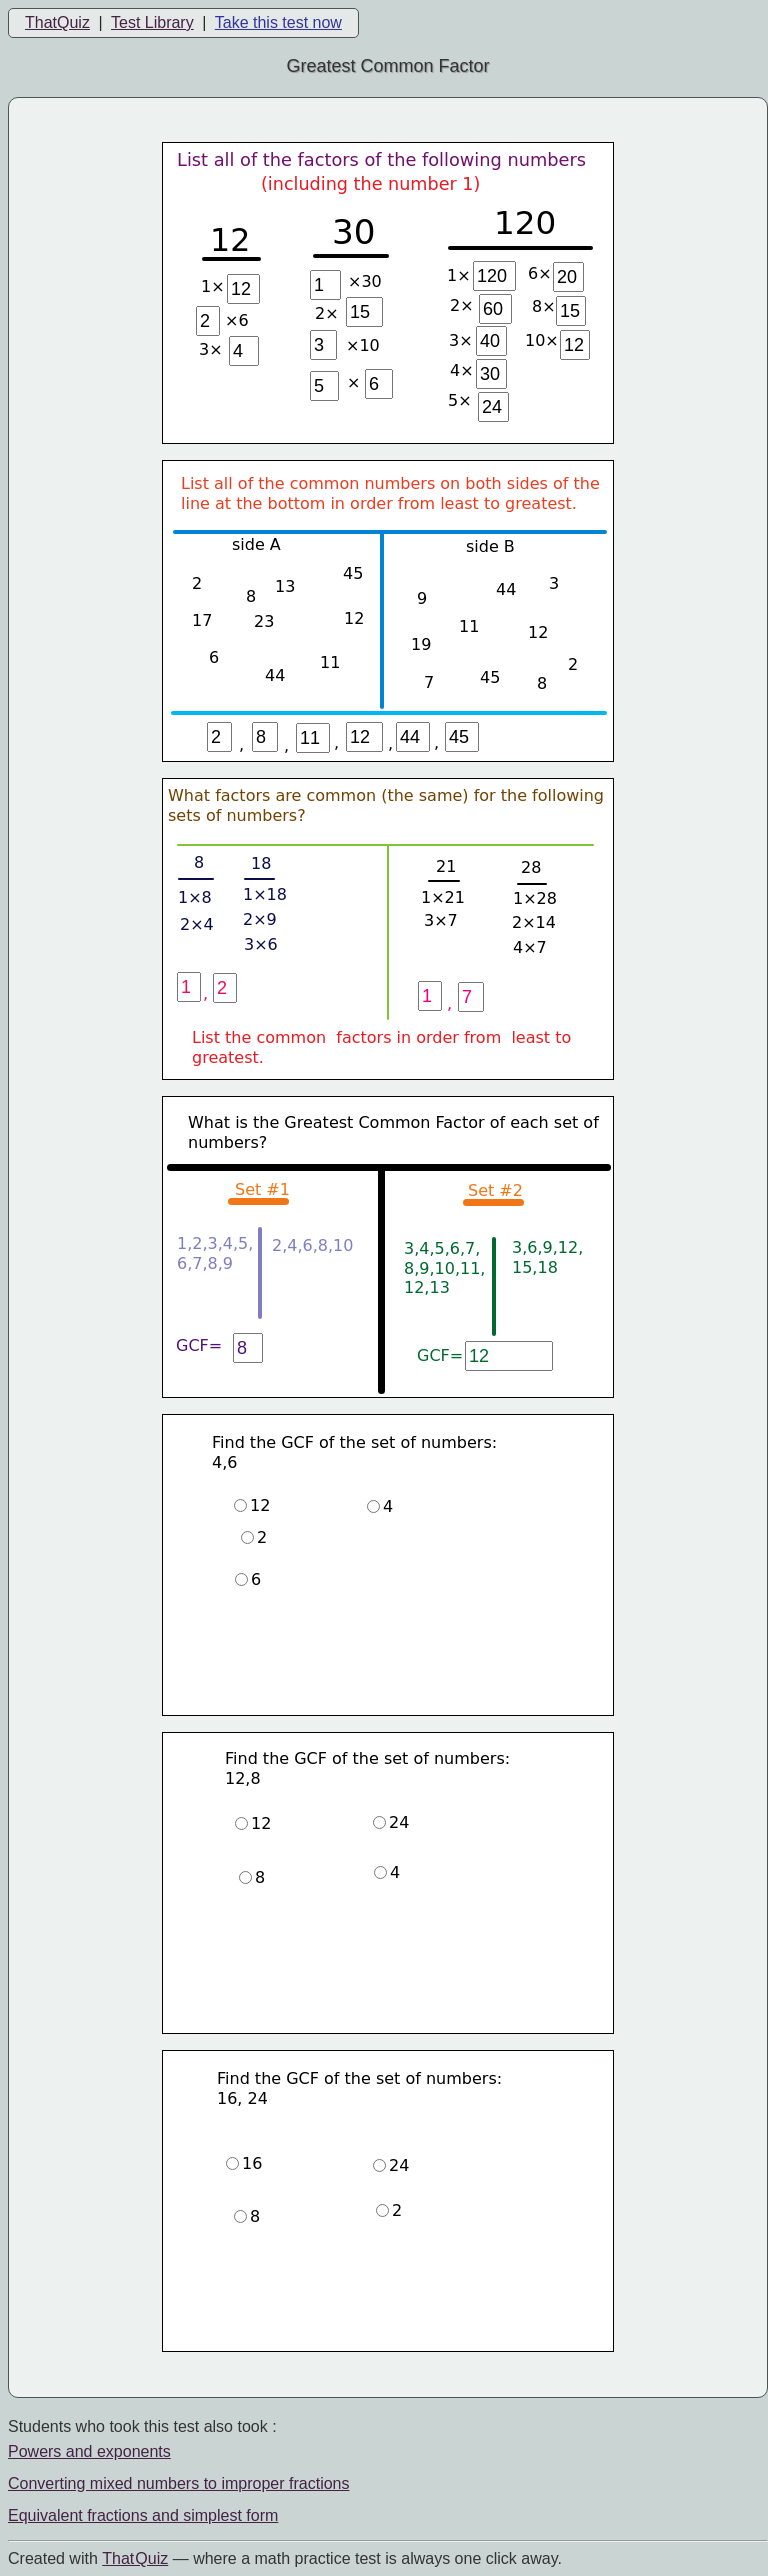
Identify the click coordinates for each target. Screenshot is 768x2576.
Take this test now (278, 22)
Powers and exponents (89, 2451)
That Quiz (135, 2558)
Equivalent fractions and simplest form (143, 2515)
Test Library (152, 22)
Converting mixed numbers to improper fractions (178, 2483)
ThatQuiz (57, 22)
